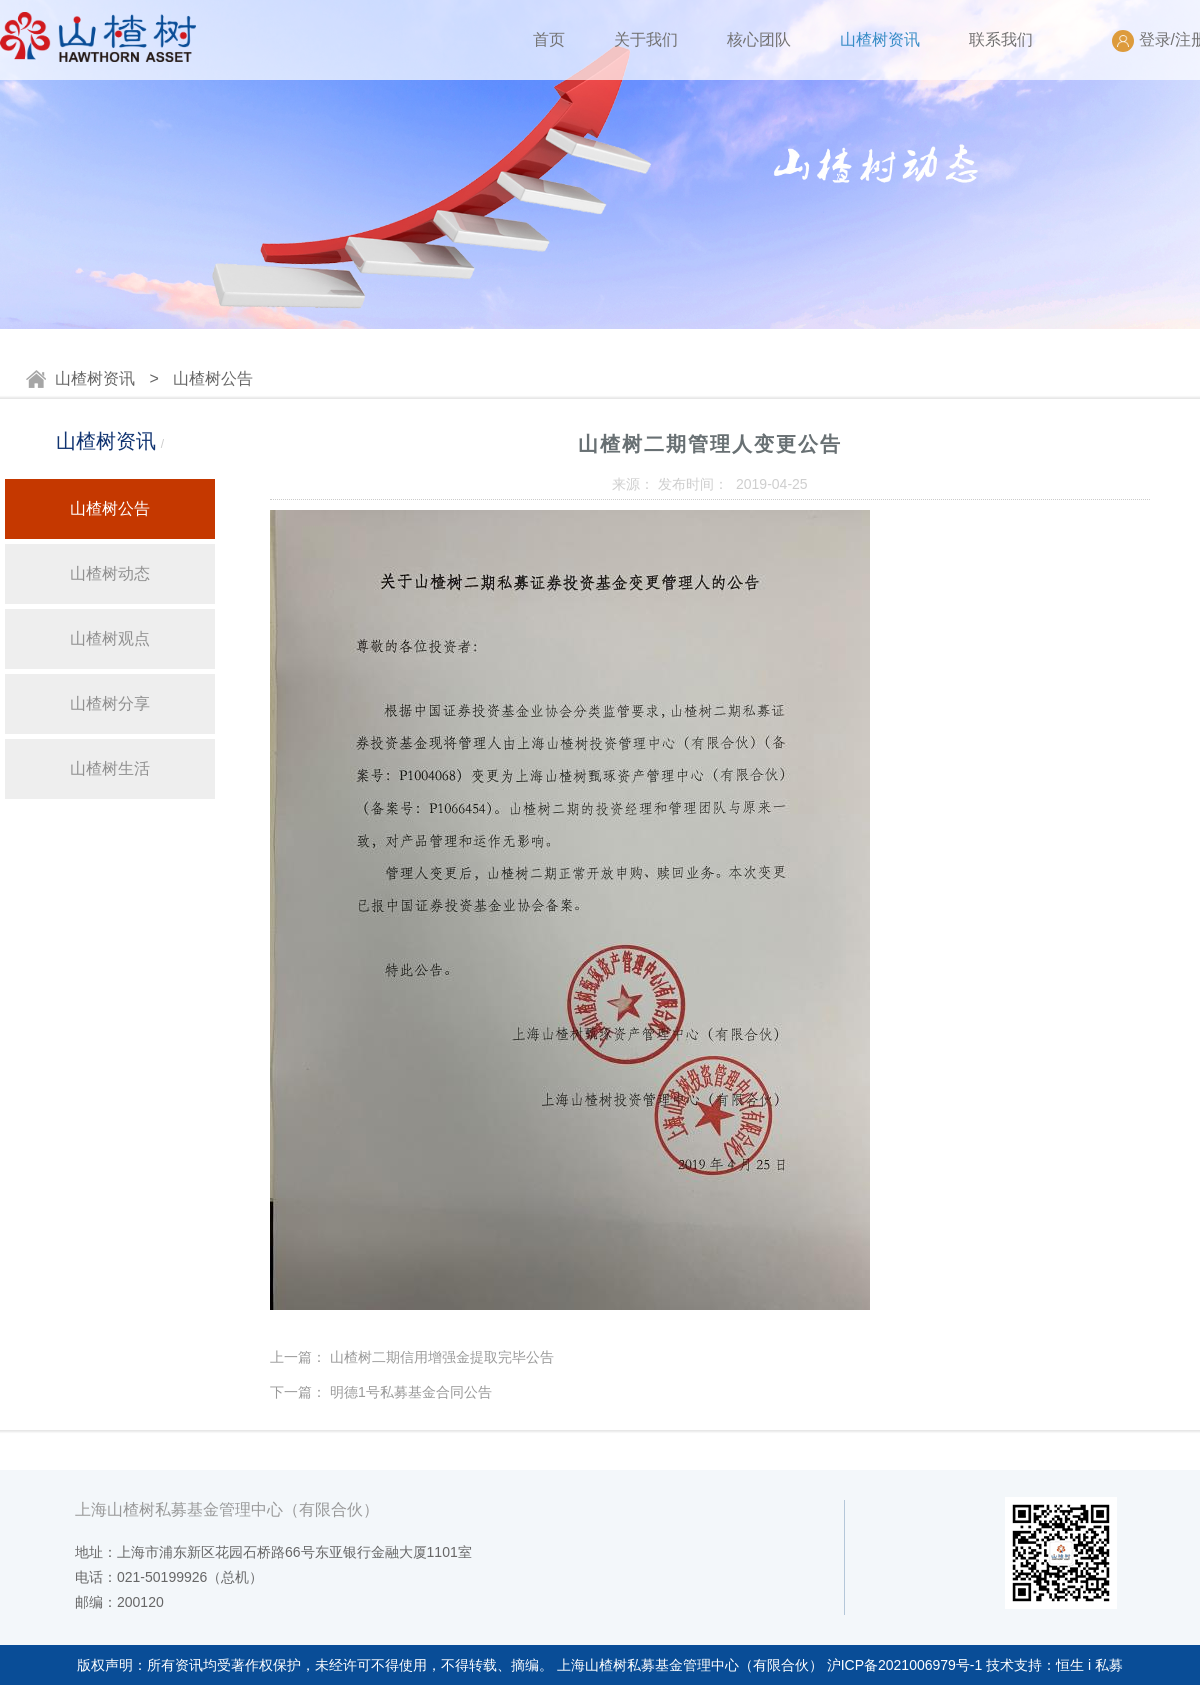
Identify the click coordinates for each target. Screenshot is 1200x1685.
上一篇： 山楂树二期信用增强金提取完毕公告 (412, 1357)
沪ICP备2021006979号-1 (905, 1665)
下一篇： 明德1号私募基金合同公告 (381, 1392)
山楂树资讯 (880, 39)
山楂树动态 (110, 573)
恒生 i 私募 (1089, 1665)
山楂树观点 (110, 638)
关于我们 (646, 39)
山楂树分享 (110, 703)
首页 (549, 39)
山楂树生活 (110, 768)
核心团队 (759, 39)
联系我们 (1001, 39)
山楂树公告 (213, 378)
